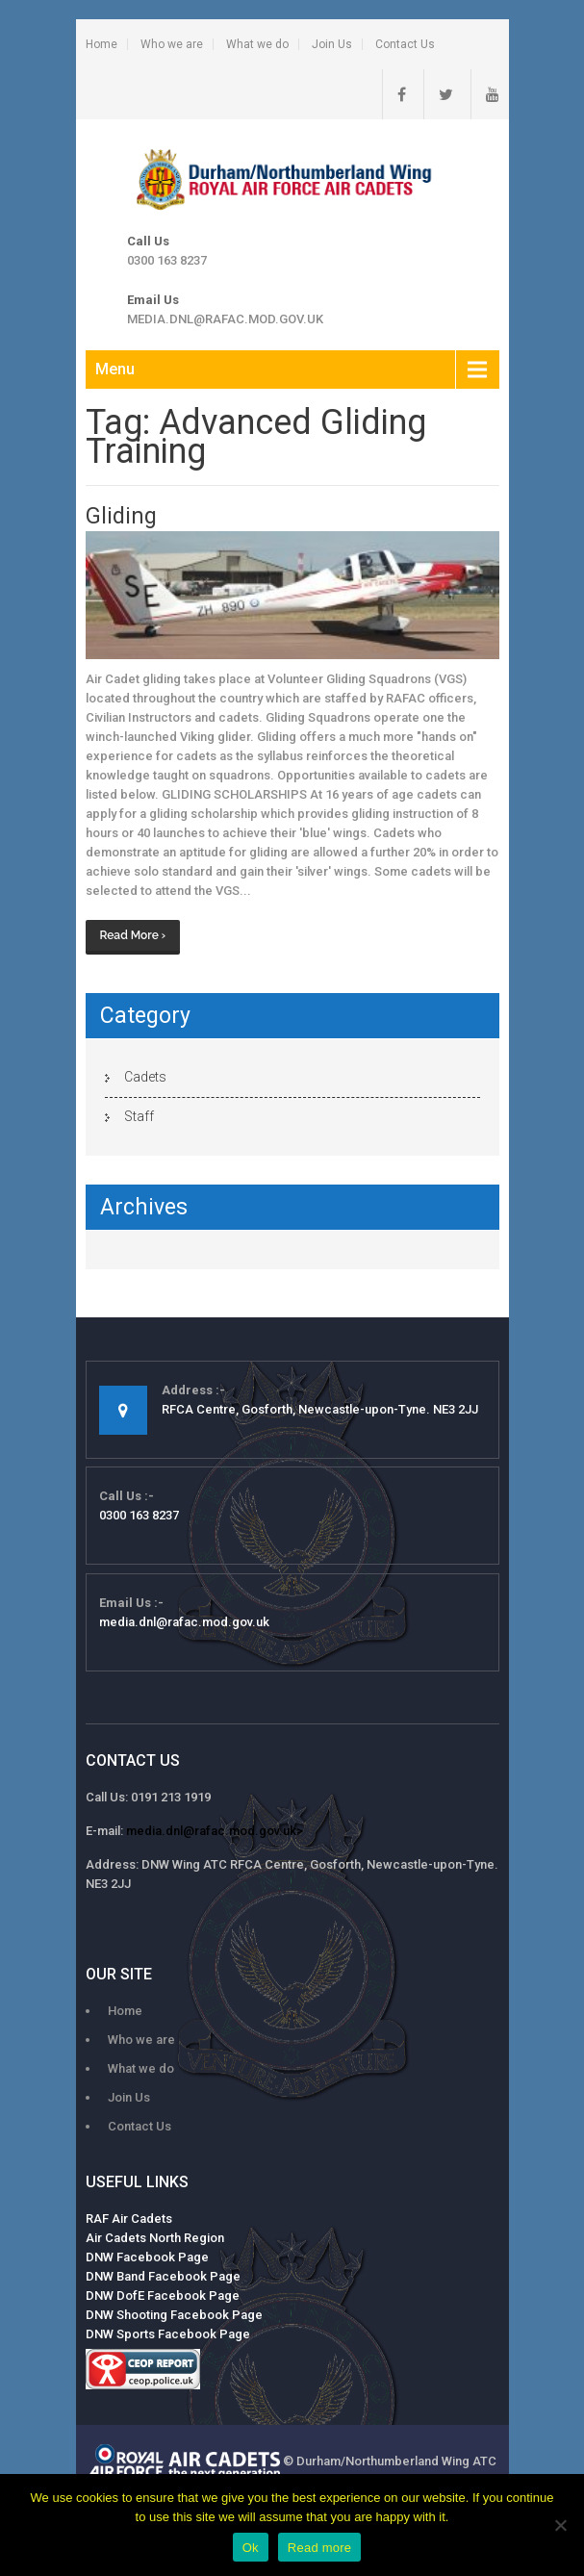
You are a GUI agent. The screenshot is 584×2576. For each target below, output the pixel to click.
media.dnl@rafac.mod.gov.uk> (214, 1831)
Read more (320, 2547)
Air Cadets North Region (155, 2238)
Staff (139, 1116)
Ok (250, 2547)
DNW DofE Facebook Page (163, 2295)
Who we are (171, 44)
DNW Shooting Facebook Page (174, 2315)
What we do (257, 44)
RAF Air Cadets (129, 2218)
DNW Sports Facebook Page (168, 2334)
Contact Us (405, 44)
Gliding (121, 516)
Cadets (145, 1076)
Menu (115, 369)
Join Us (332, 44)
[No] (560, 2525)
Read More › (133, 935)
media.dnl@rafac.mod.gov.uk (225, 319)
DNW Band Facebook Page (163, 2276)
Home (101, 44)
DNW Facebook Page (147, 2257)
